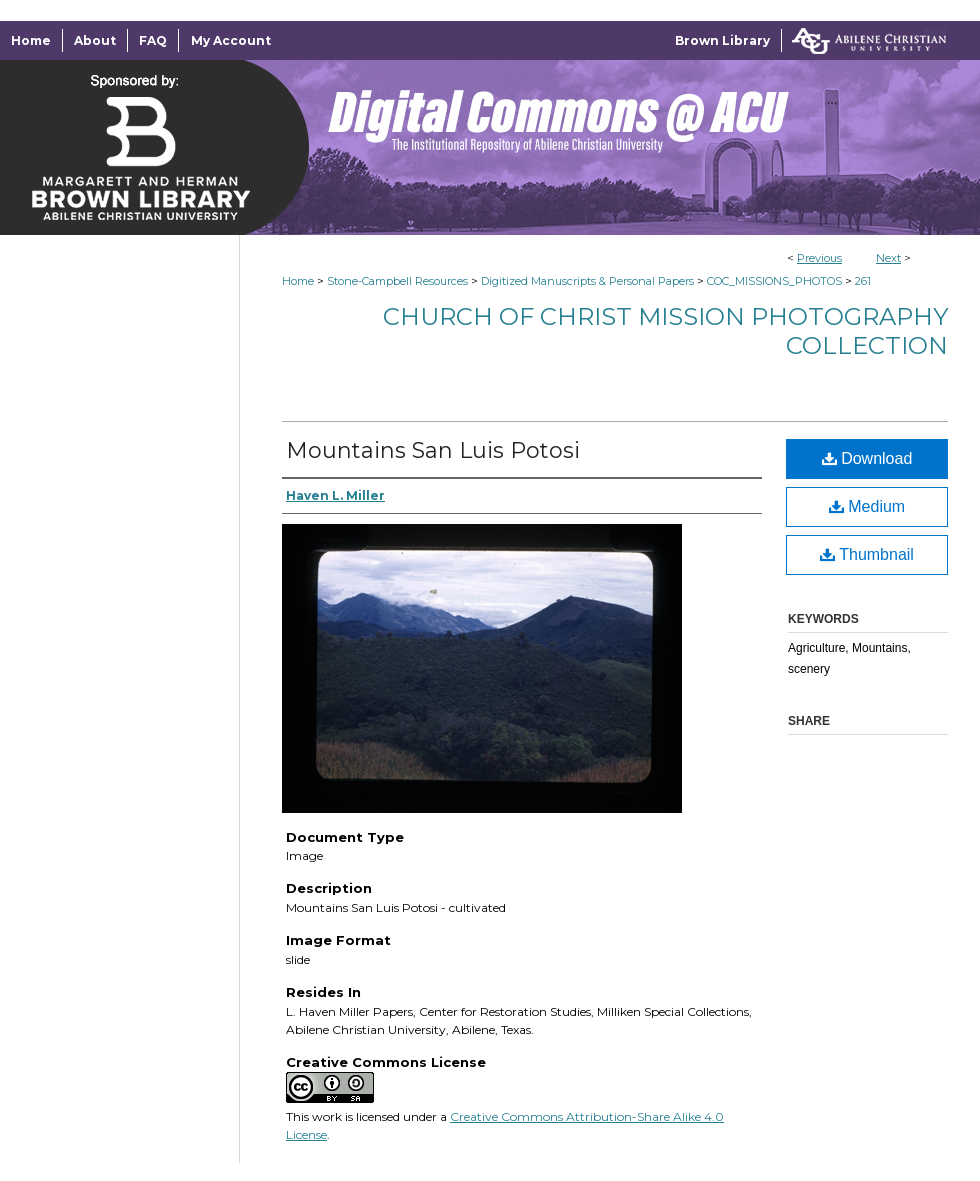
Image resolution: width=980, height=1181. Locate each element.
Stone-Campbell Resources (397, 281)
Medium (867, 506)
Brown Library (722, 40)
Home (298, 281)
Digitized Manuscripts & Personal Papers (587, 281)
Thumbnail (867, 554)
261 (863, 281)
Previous (819, 258)
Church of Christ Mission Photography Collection (665, 331)
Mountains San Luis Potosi (433, 450)
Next (888, 258)
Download (867, 458)
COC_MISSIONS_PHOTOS (774, 281)
